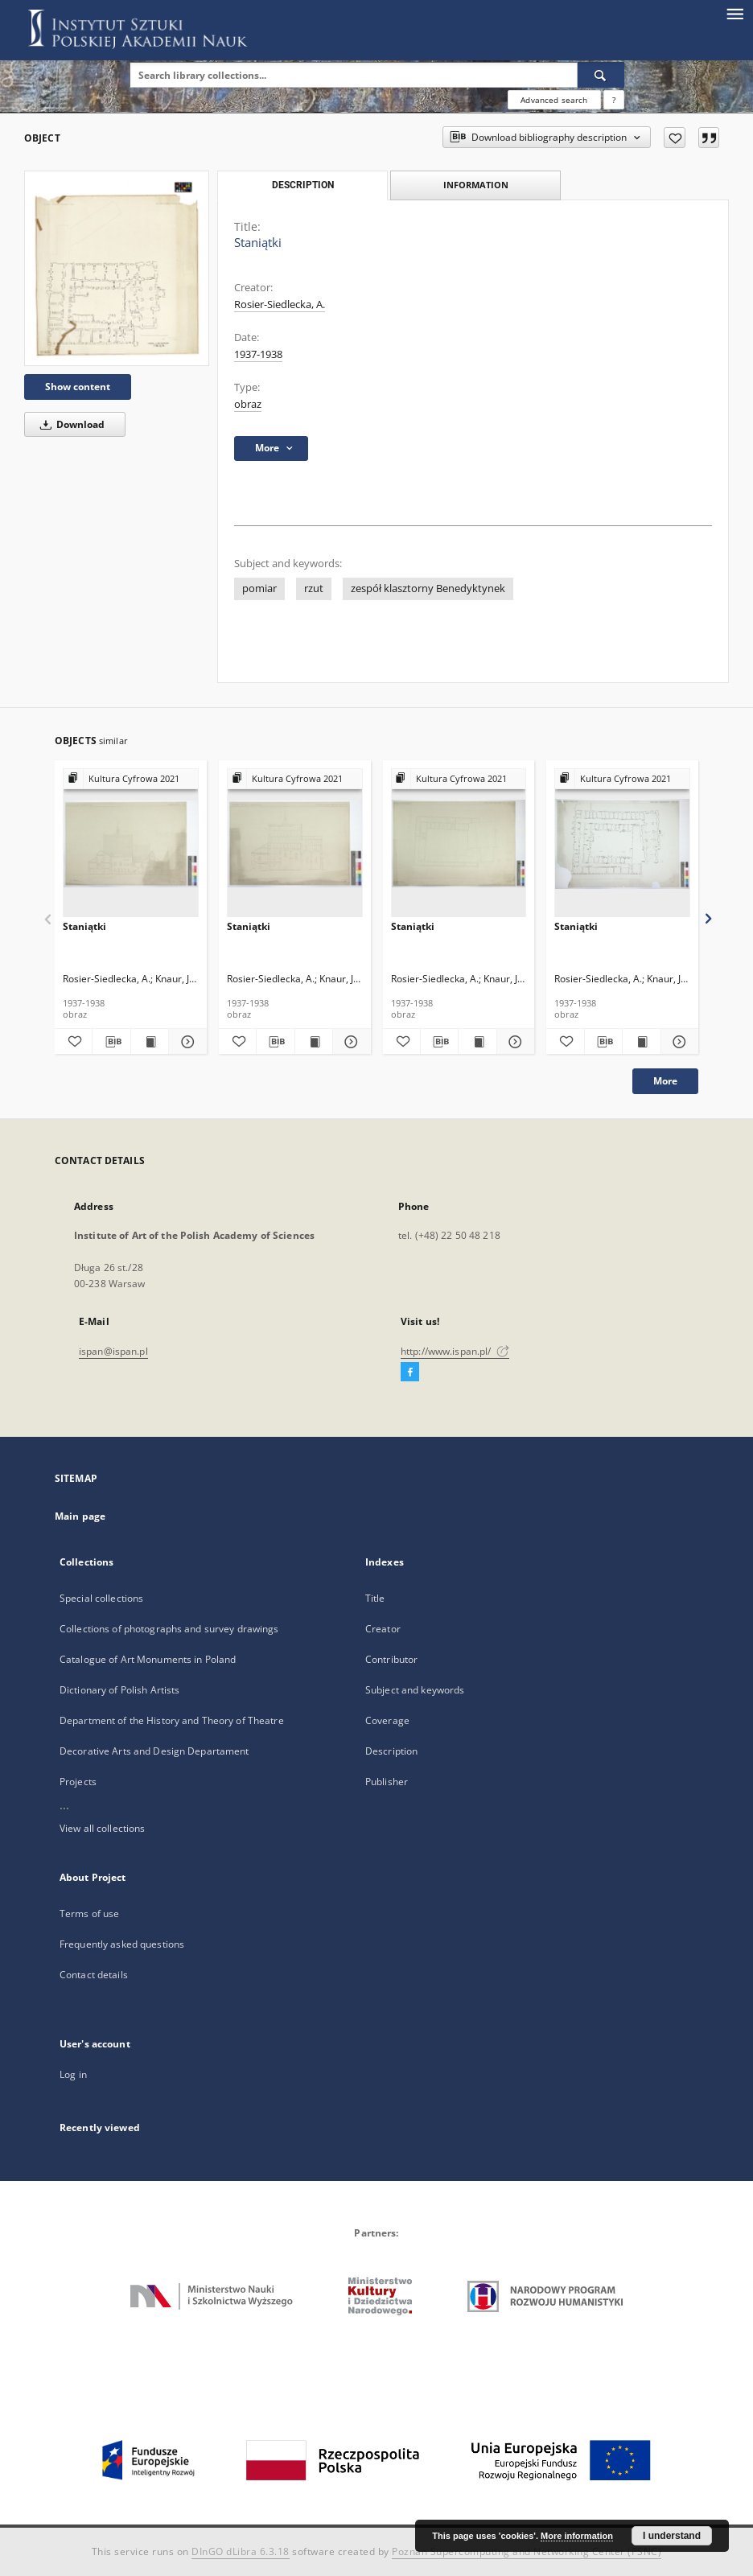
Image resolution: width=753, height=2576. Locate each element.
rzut (313, 588)
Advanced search (554, 99)
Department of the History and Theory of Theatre (172, 1720)
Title (375, 1598)
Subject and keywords (414, 1690)
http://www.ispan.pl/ (455, 1351)
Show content (77, 386)
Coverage (387, 1720)
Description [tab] (303, 185)
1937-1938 (258, 354)
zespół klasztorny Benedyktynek (428, 588)
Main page (80, 1516)
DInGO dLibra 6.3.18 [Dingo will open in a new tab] (240, 2551)
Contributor (391, 1659)
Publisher (386, 1781)
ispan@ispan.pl (113, 1351)
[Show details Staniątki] (185, 1041)
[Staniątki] (116, 268)
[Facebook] (410, 1372)
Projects (78, 1781)
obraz (247, 404)
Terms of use (89, 1913)
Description (391, 1751)
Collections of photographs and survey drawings (169, 1629)
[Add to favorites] (674, 137)
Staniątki (84, 926)
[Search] (601, 75)
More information (577, 2536)
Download (70, 424)
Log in (73, 2074)
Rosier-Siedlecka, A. (279, 304)
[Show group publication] (131, 779)
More (665, 1081)
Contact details (94, 1974)
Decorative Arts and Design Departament (154, 1751)
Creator (383, 1629)
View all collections (102, 1828)
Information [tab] (475, 185)
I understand (672, 2535)
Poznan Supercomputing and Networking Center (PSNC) (526, 2551)
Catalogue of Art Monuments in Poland (148, 1659)
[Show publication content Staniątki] (149, 1041)
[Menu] (734, 13)
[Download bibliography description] (111, 1041)
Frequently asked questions (122, 1944)
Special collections (101, 1598)
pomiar (259, 588)
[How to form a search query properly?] (613, 99)
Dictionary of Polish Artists (119, 1690)
